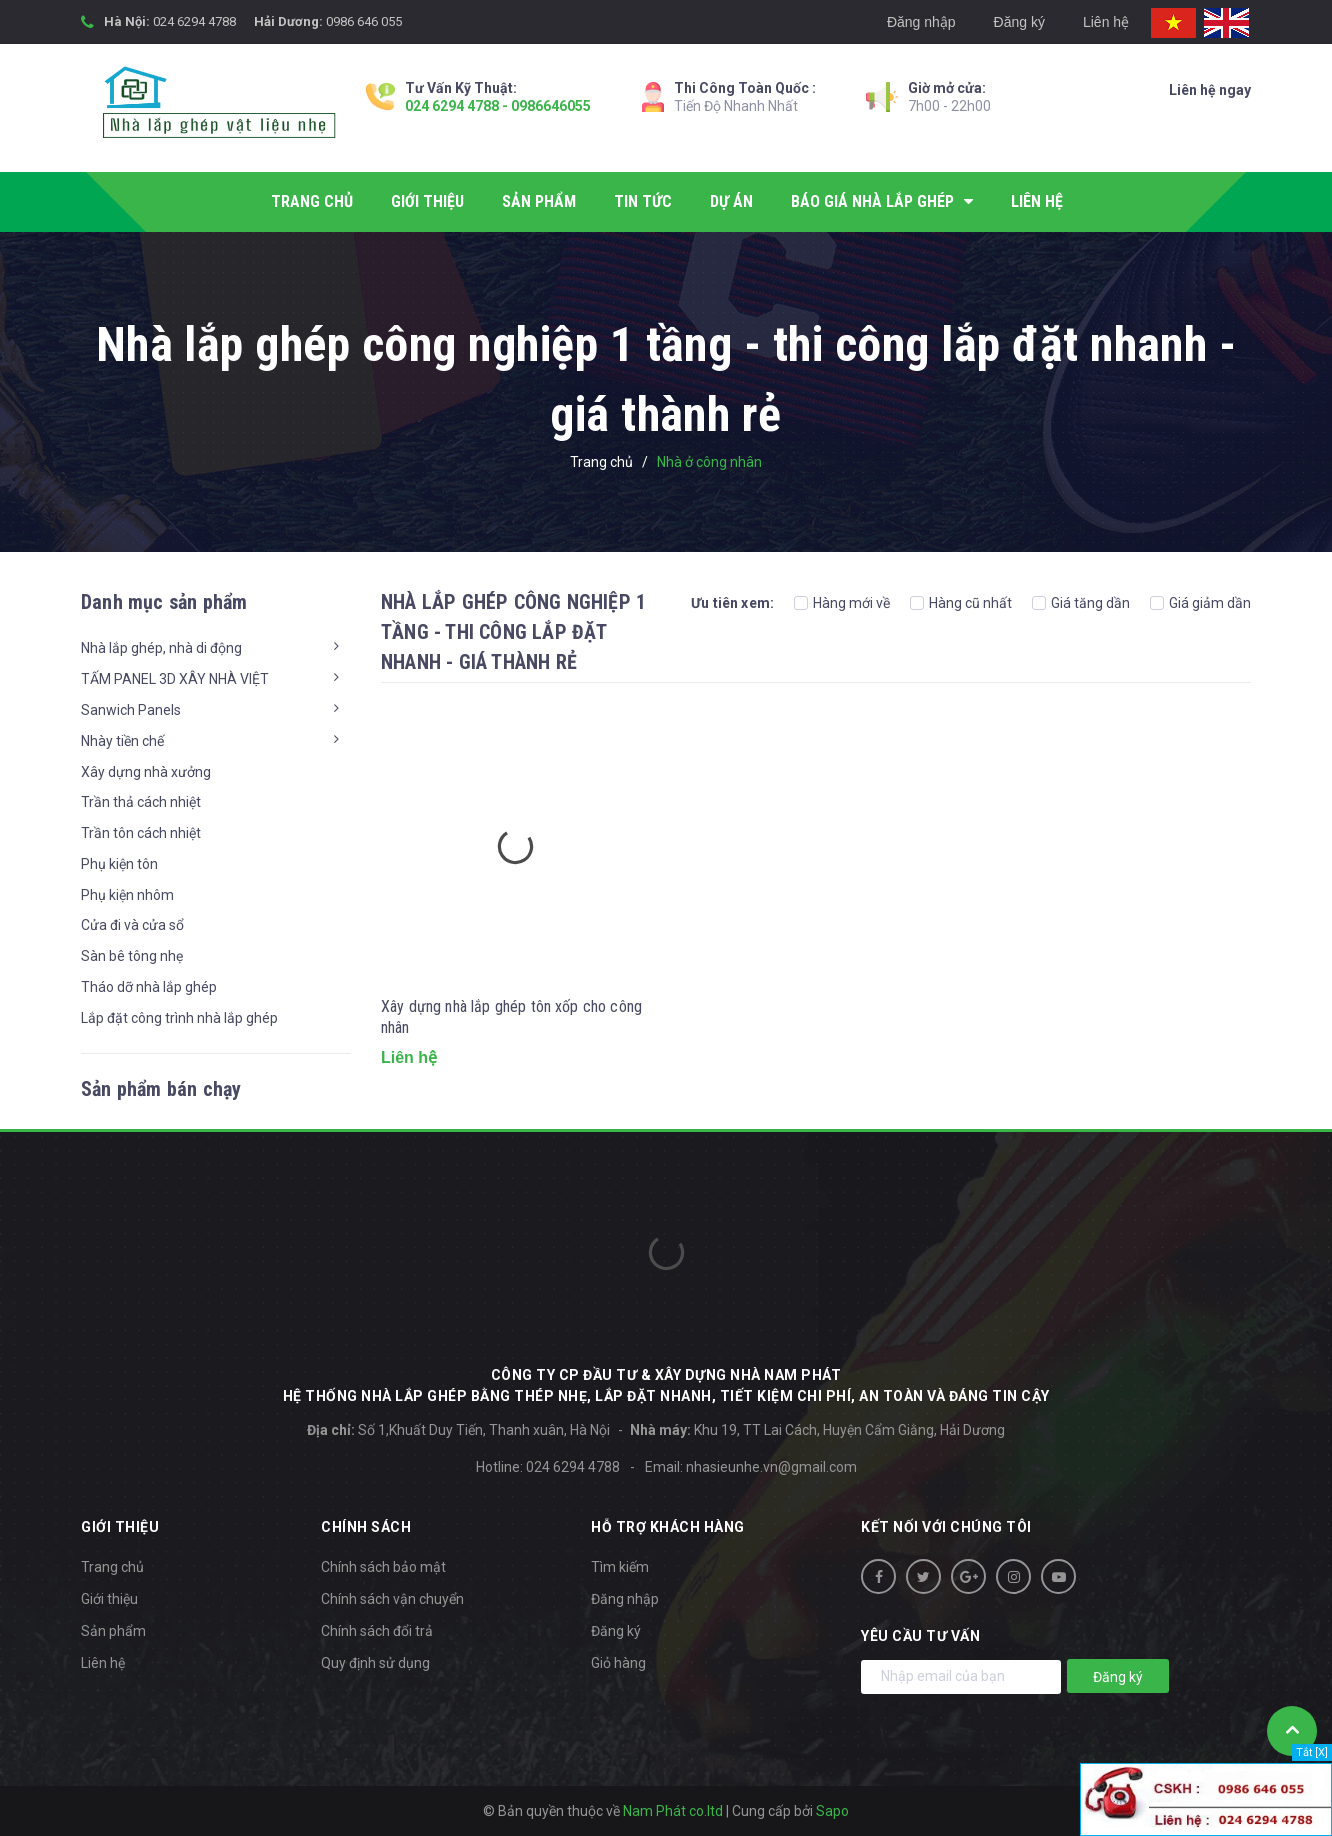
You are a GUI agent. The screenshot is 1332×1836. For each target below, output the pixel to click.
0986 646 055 (364, 21)
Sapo (832, 1811)
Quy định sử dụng (375, 1663)
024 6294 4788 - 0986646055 (498, 106)
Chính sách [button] (366, 1527)
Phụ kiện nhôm (127, 895)
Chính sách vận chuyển (392, 1599)
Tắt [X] (1312, 1752)
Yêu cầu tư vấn (920, 1636)
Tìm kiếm (620, 1567)
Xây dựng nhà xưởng (146, 772)
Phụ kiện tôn (119, 864)
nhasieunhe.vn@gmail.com (771, 1467)
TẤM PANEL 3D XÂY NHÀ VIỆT (175, 679)
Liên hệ (1106, 22)
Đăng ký (1019, 22)
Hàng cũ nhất (961, 603)
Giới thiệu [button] (120, 1527)
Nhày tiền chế (122, 741)
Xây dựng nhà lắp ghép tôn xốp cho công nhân (511, 1017)
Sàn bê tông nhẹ (132, 956)
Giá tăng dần (1081, 603)
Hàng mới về (842, 603)
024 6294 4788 (194, 21)
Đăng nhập (921, 22)
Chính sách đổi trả (377, 1631)
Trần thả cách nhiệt (141, 802)
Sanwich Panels (131, 710)
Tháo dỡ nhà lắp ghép (149, 987)
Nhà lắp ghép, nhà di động (161, 648)
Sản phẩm (113, 1631)
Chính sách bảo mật (383, 1567)
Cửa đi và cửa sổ (132, 925)
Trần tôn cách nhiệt (141, 833)
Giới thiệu (109, 1599)
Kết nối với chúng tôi (946, 1527)
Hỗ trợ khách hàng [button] (668, 1527)
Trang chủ (112, 1567)
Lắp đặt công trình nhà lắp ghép (179, 1018)
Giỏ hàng (618, 1663)
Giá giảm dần (1200, 603)
